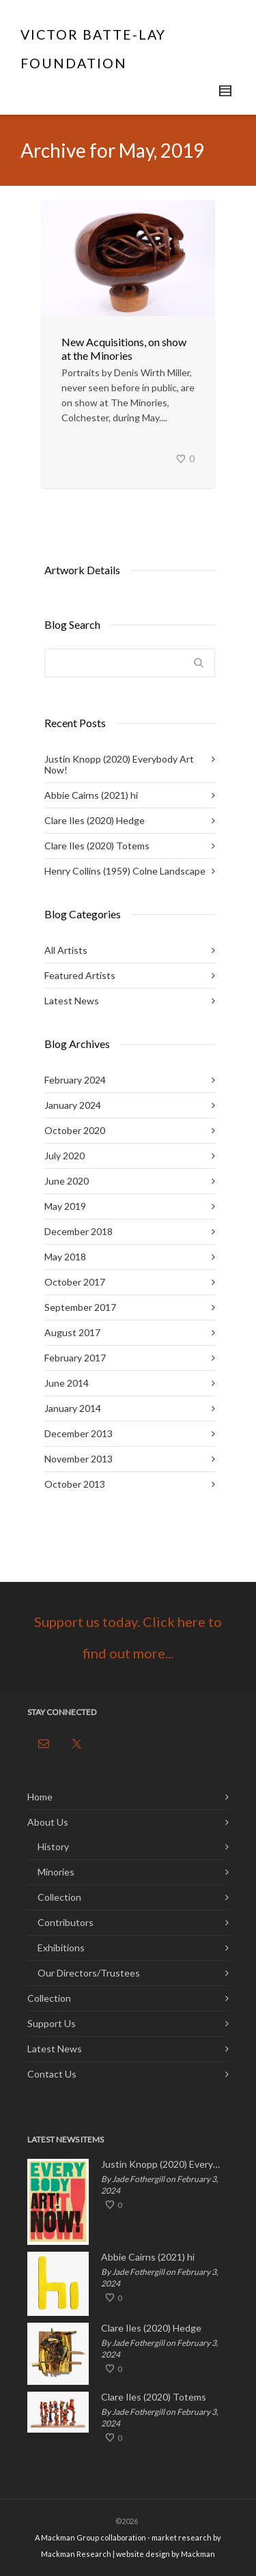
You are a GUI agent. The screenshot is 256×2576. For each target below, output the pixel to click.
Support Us (51, 2023)
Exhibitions (61, 1947)
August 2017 (72, 1332)
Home (40, 1796)
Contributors (66, 1922)
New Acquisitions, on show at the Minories (123, 348)
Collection (59, 1897)
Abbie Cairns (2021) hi (91, 795)
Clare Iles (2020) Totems (97, 845)
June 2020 (66, 1181)
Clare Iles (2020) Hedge (94, 820)
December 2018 (78, 1231)
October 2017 (74, 1282)
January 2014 (72, 1408)
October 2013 (74, 1484)
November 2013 (78, 1458)
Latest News (71, 1000)
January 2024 (72, 1105)
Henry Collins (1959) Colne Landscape (124, 871)
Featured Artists (79, 975)
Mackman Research (76, 2553)
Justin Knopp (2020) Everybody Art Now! (119, 764)
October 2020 (74, 1130)
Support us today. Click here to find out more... (128, 1637)
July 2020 (64, 1155)
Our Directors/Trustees (89, 1973)
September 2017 (80, 1307)
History (53, 1846)
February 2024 (75, 1080)
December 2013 (78, 1433)
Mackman (198, 2553)
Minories (56, 1872)
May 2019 (65, 1206)
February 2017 (75, 1357)
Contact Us (51, 2074)
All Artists (65, 950)
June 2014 (66, 1383)
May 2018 (65, 1256)
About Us (47, 1822)
